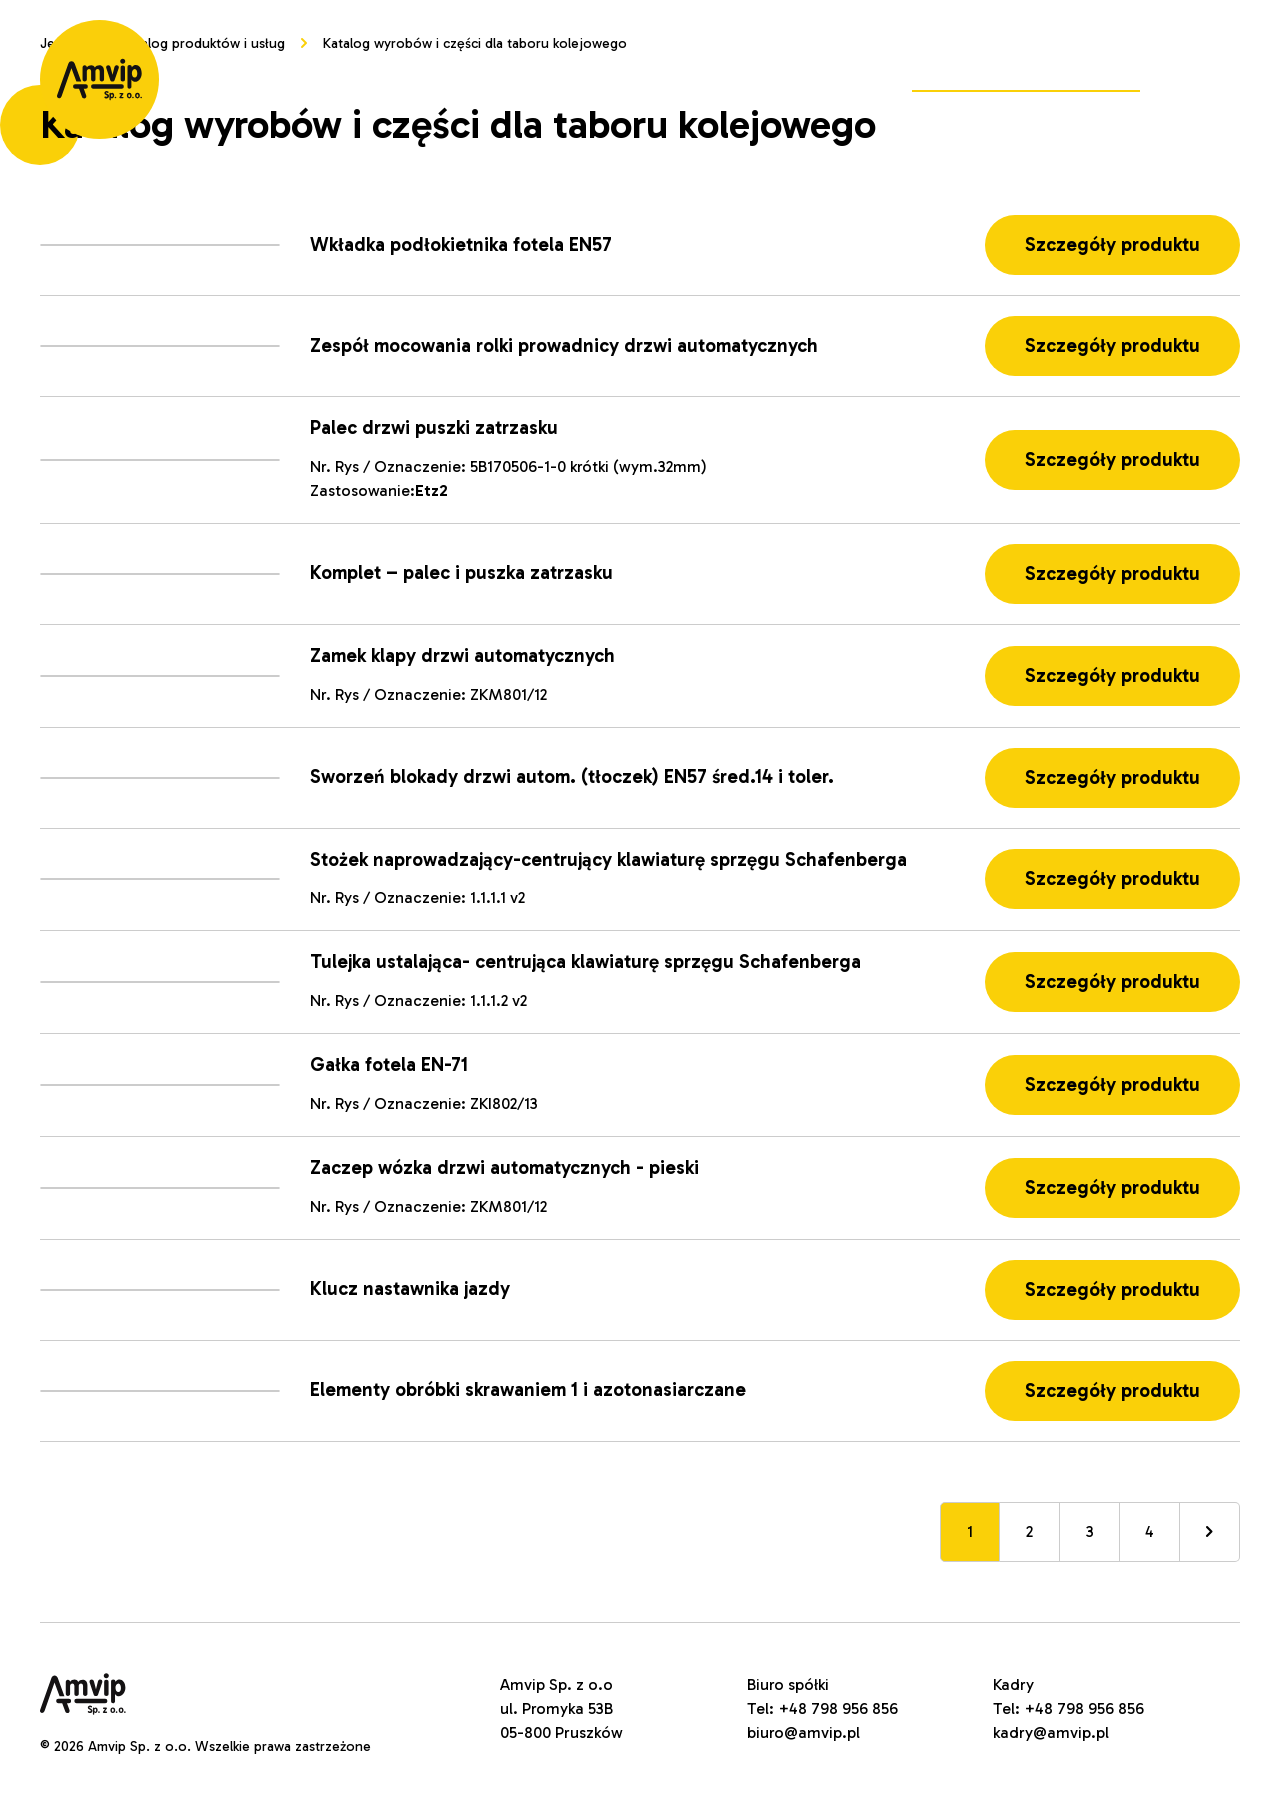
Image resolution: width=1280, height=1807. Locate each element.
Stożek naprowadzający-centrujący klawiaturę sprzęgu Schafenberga (608, 859)
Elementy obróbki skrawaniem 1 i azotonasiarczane (528, 1389)
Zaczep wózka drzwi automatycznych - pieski (504, 1167)
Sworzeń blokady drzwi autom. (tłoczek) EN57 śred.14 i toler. (572, 776)
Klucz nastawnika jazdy (410, 1288)
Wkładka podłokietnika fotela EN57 (461, 244)
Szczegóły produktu (1112, 244)
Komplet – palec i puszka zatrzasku (461, 572)
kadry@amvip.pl (1051, 1732)
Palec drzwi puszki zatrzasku (434, 427)
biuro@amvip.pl (803, 1732)
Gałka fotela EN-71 (389, 1064)
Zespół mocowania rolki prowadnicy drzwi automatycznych (564, 345)
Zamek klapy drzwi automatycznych (462, 655)
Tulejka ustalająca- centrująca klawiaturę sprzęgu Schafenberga (585, 961)
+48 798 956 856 (838, 1708)
